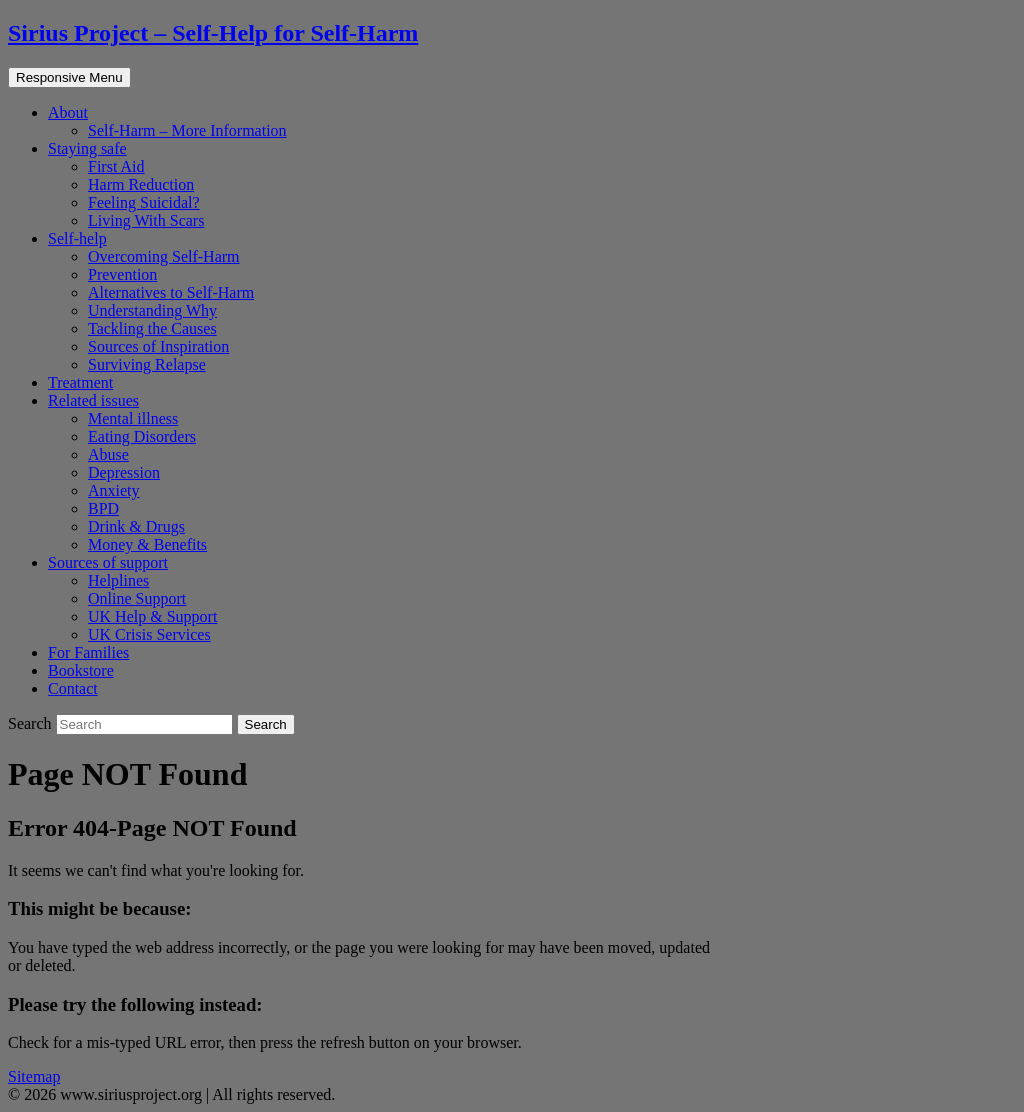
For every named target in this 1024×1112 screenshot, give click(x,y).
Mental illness (133, 418)
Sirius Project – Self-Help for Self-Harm (213, 33)
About (68, 112)
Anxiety (114, 490)
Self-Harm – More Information (187, 130)
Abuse (108, 454)
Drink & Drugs (136, 526)
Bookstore (81, 670)
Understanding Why (152, 310)
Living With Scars (146, 220)
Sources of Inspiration (158, 346)
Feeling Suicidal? (144, 202)
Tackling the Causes (152, 328)
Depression (124, 472)
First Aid (116, 166)
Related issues (93, 400)
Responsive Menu (69, 77)
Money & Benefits (147, 544)
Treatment (80, 382)
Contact (73, 688)
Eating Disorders (142, 436)
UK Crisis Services (149, 634)
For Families (88, 652)
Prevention (122, 274)
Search (32, 723)
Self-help (77, 238)
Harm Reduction (141, 184)
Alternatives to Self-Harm (171, 292)
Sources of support (108, 562)
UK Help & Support (152, 616)
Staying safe (87, 148)
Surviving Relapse (147, 364)
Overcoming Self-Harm (164, 256)
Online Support (137, 598)
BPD (103, 508)
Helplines (118, 580)
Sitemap (34, 1076)
